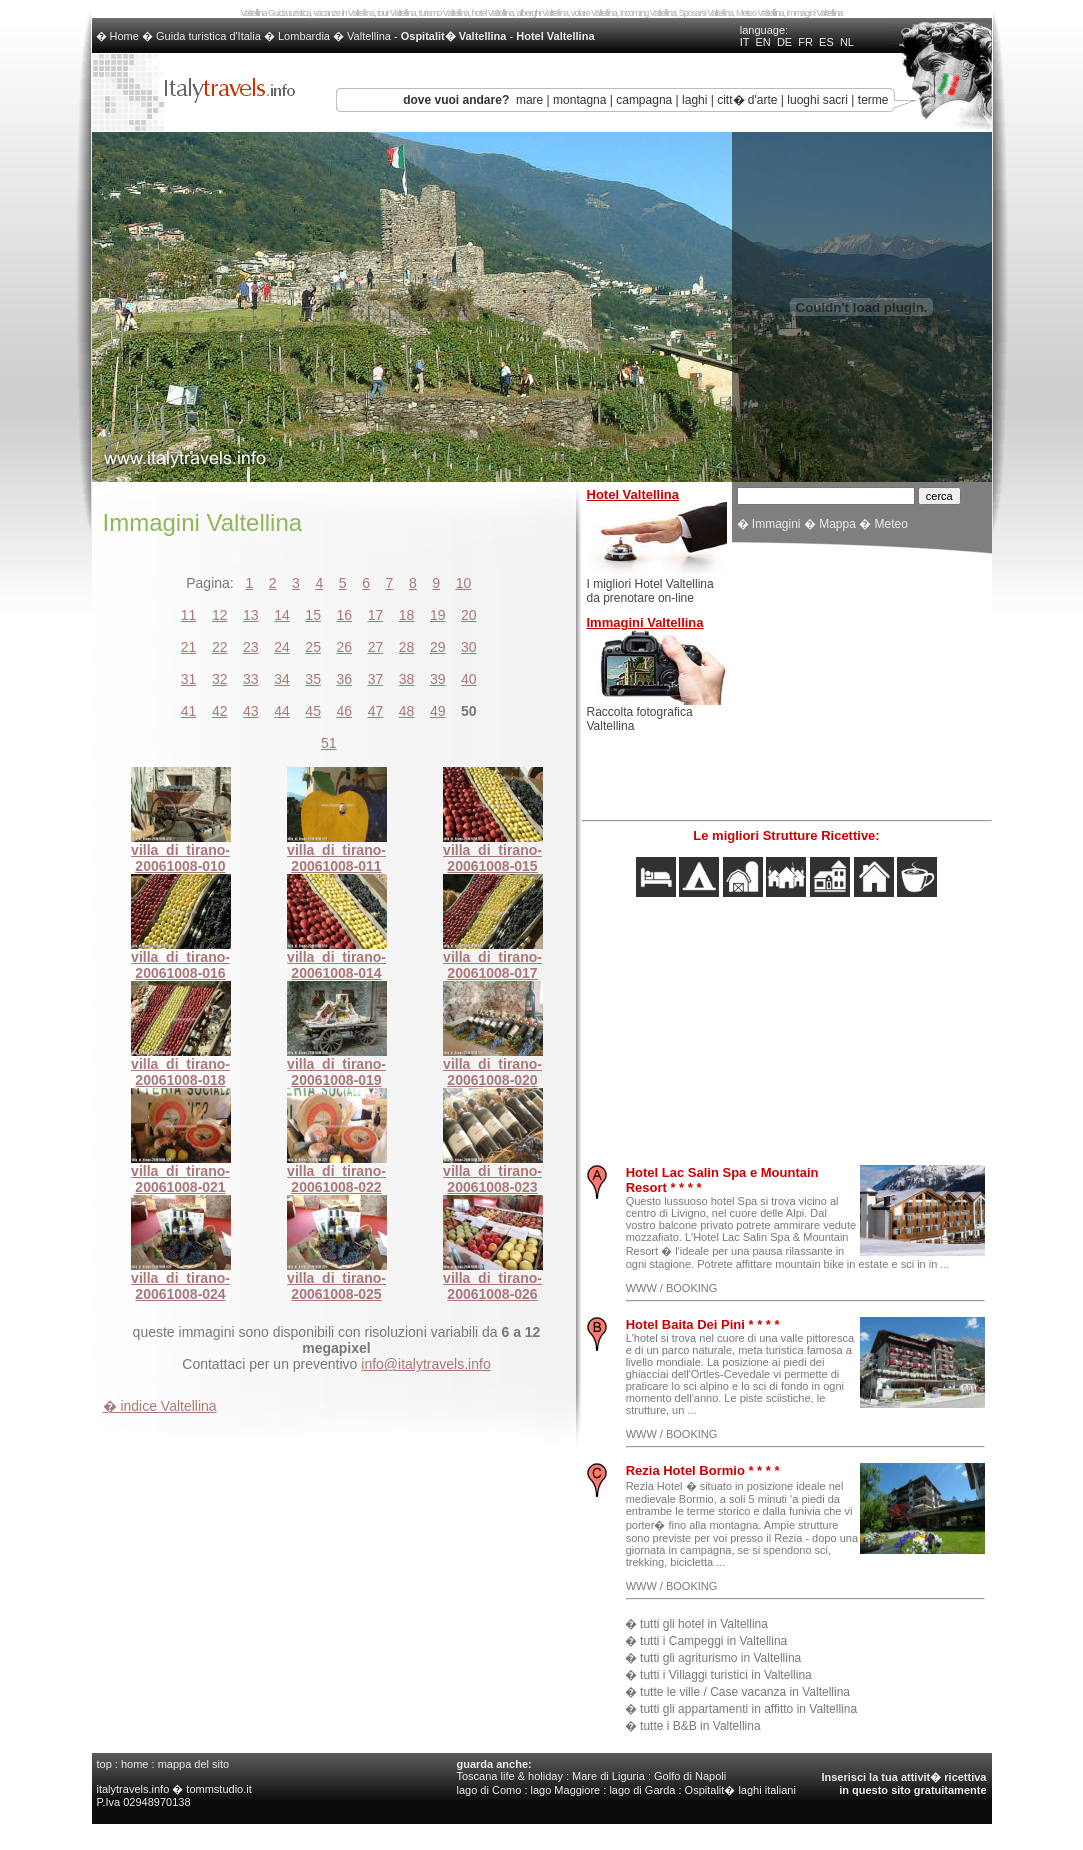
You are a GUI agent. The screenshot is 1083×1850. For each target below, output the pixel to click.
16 (345, 615)
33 (251, 679)
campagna (644, 100)
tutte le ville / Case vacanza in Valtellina (745, 1692)
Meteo (891, 524)
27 (376, 647)
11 (189, 615)
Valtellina (369, 36)
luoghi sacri (817, 100)
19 (438, 615)
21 (189, 647)
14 (282, 615)
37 (376, 679)
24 (282, 647)
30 (469, 647)
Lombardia (304, 36)
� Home (119, 36)
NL (847, 42)
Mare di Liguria (608, 1776)
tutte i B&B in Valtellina (700, 1726)
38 (407, 679)
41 (189, 711)
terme (873, 100)
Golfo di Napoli (690, 1776)
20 (469, 615)
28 (407, 647)
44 (282, 711)
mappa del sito (194, 1764)
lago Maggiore (566, 1790)
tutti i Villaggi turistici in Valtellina (726, 1675)
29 (438, 647)
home (135, 1764)
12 (220, 615)
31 (189, 679)
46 (345, 711)
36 (345, 679)
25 (313, 647)
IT (745, 42)
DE (784, 42)
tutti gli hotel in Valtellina (704, 1624)
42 (220, 711)
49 (438, 711)
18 (407, 615)
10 (464, 583)
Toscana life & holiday (510, 1776)
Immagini (776, 524)
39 (438, 679)
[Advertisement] (862, 684)
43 (251, 711)
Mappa (837, 524)
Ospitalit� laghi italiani (740, 1790)
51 (329, 743)
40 (469, 679)
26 (345, 647)
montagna (579, 100)
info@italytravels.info (425, 1364)
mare (529, 100)
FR (805, 42)
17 (376, 615)
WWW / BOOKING (672, 1288)
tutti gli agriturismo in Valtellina (720, 1658)
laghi (694, 100)
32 (220, 679)
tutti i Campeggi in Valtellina (713, 1641)
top (104, 1764)
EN (762, 42)
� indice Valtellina (160, 1406)
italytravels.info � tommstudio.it (176, 1789)
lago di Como (489, 1790)
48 (407, 711)
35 (313, 679)
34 (282, 679)
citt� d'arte (747, 100)
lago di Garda (642, 1790)
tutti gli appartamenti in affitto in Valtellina (748, 1709)
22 (220, 647)
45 (313, 711)
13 (251, 615)
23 (251, 647)
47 (376, 711)
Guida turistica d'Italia (208, 36)
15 (313, 615)
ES (826, 42)
